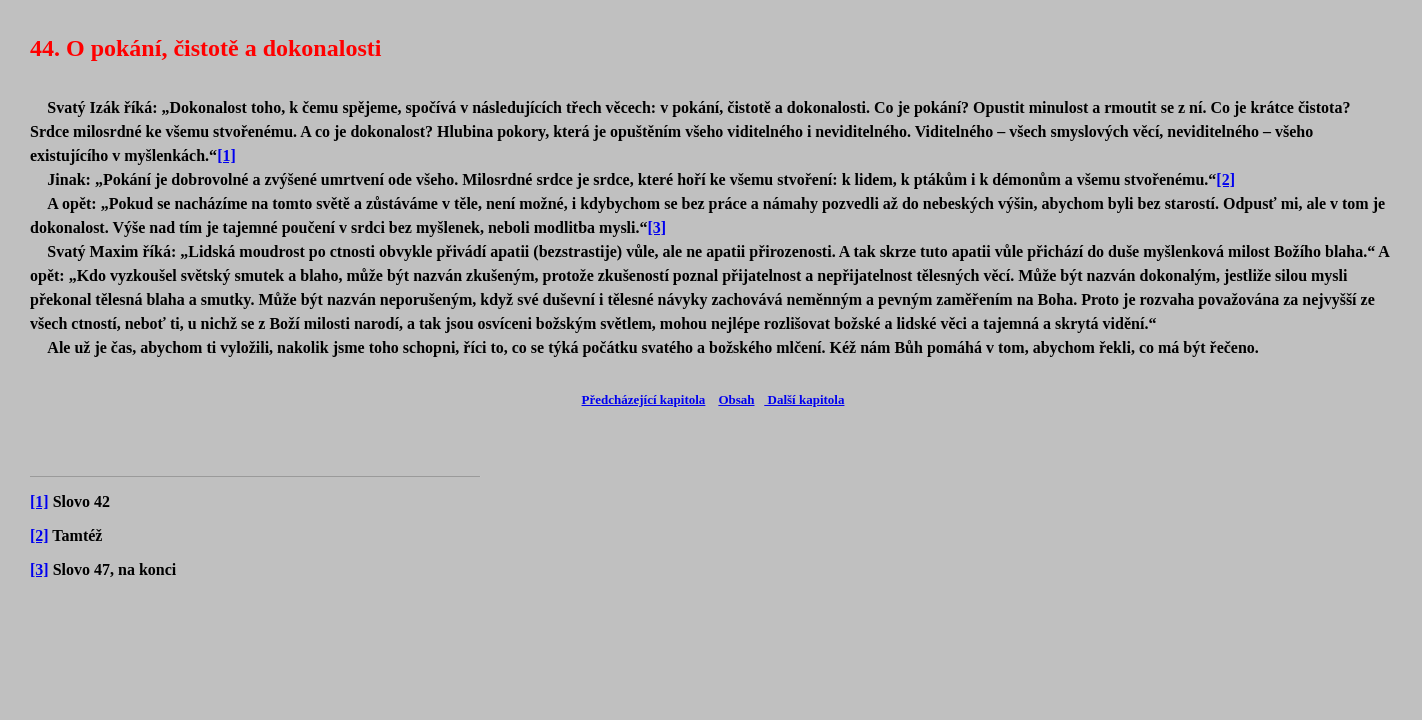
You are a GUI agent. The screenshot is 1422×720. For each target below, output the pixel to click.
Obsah (736, 399)
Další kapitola (804, 399)
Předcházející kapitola (644, 399)
